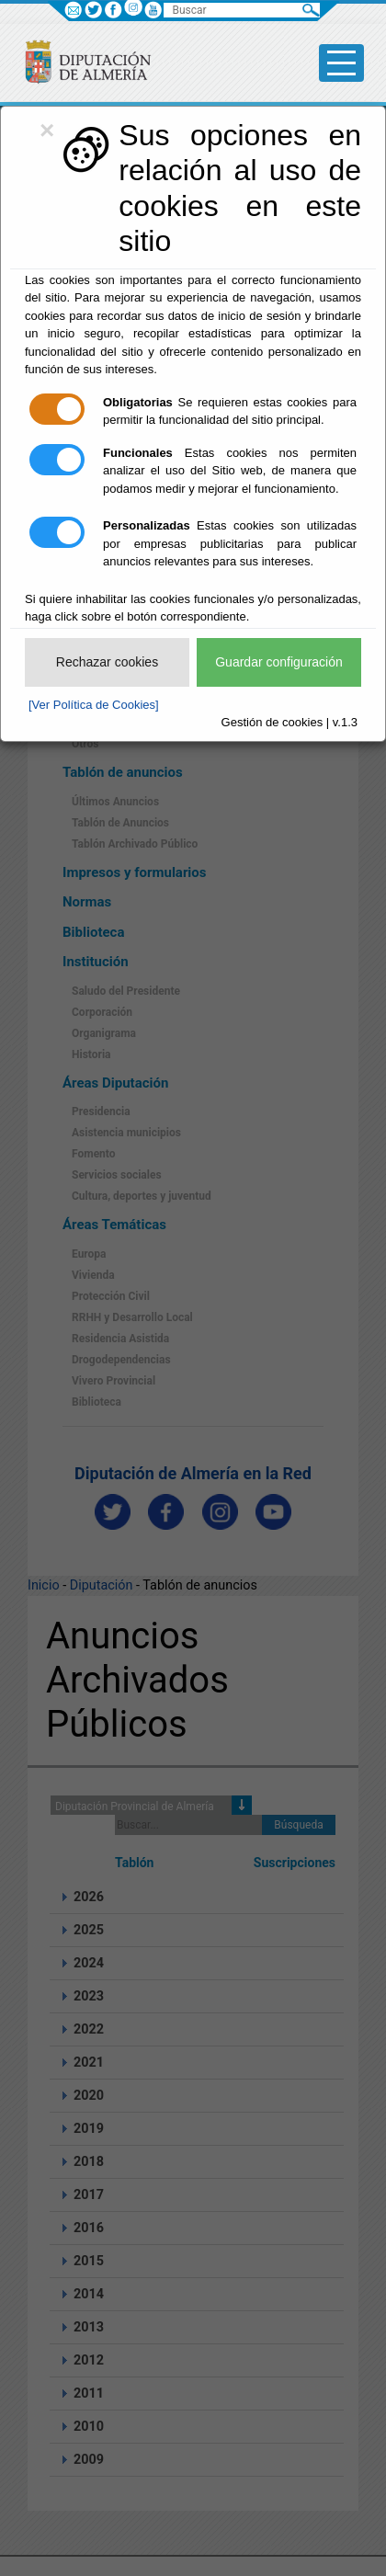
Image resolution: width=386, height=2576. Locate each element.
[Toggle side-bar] (341, 63)
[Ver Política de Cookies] (93, 705)
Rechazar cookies (107, 662)
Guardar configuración (279, 662)
